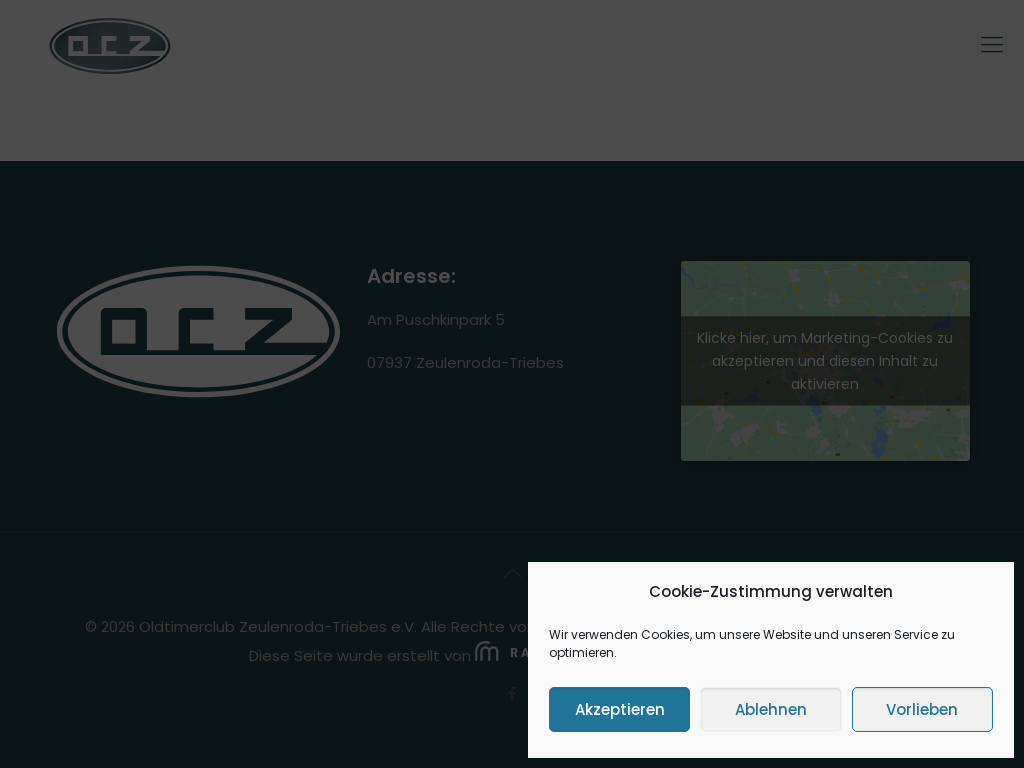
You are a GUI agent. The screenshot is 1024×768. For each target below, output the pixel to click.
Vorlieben (922, 709)
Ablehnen (771, 709)
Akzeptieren (620, 709)
